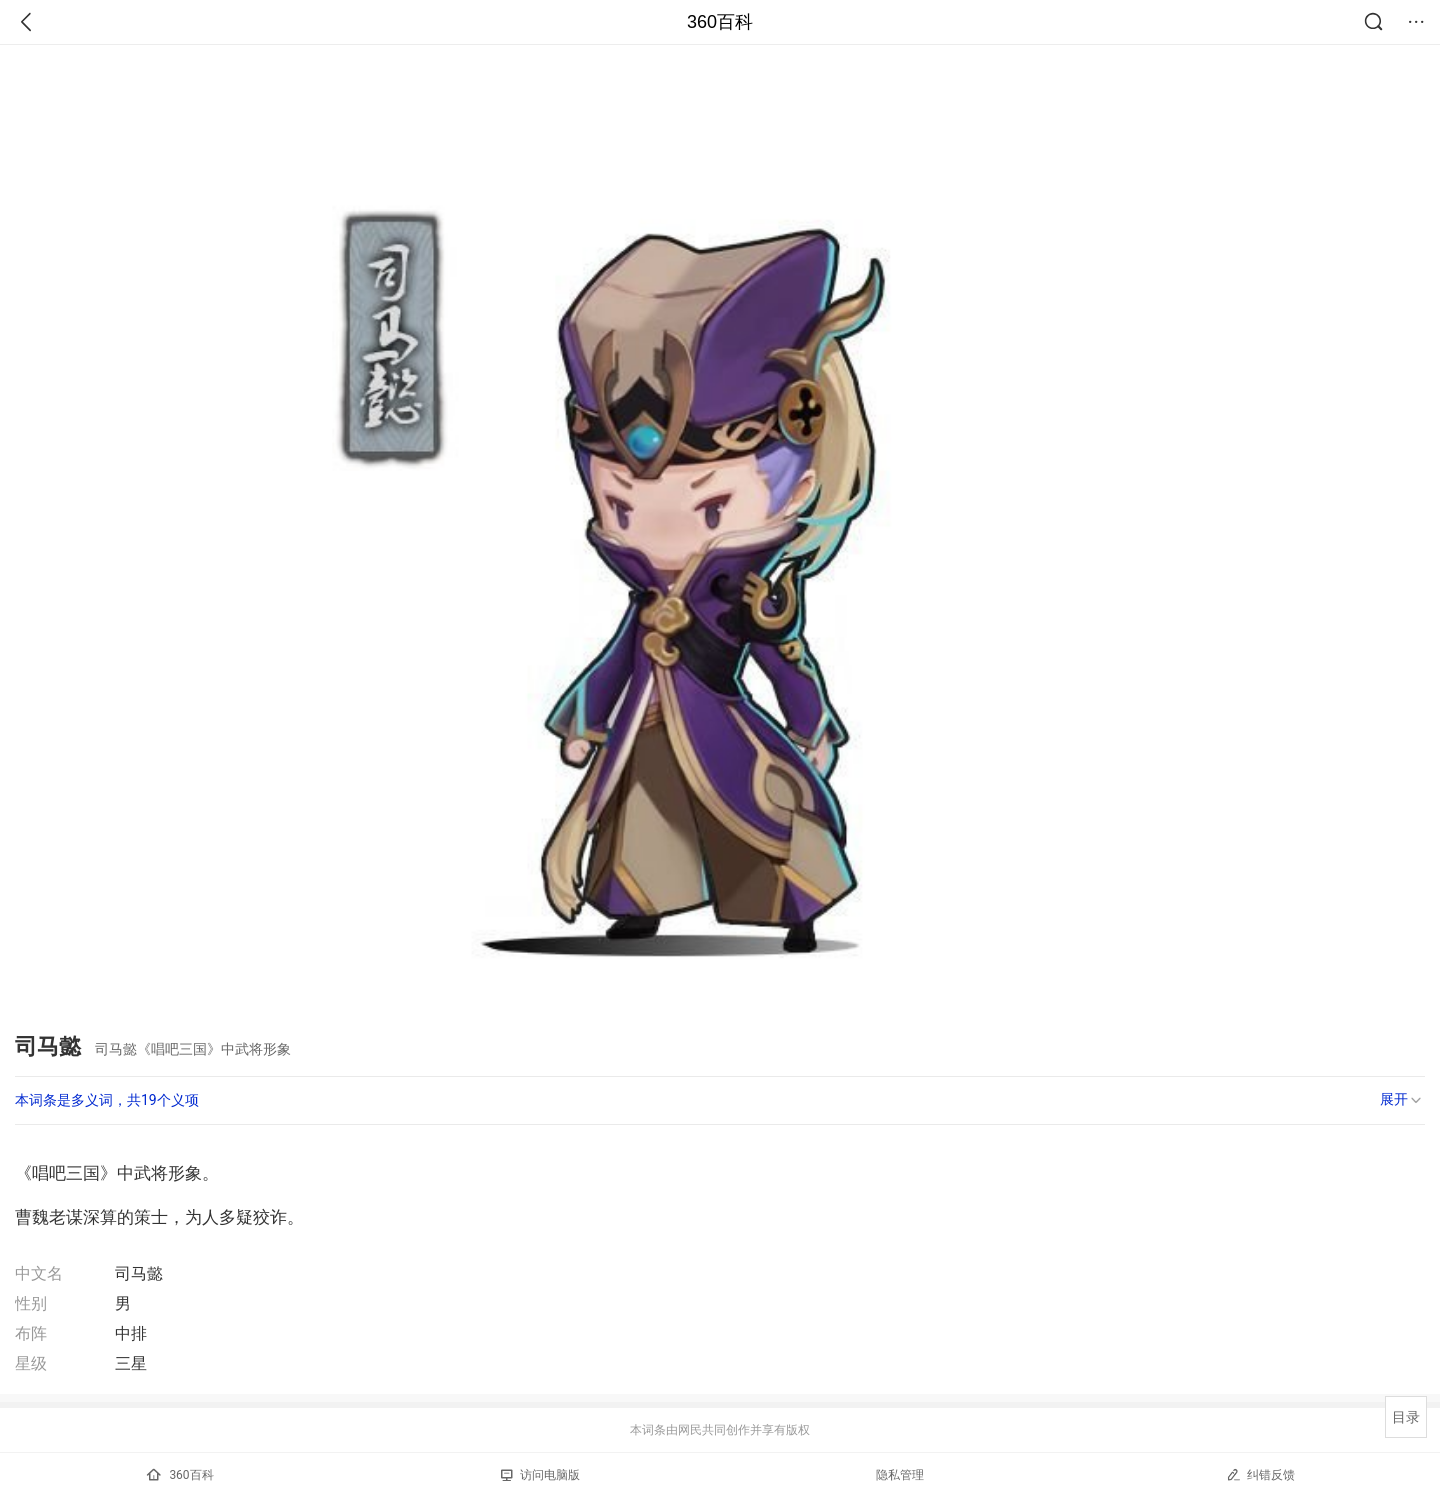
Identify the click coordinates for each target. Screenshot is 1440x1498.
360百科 (720, 22)
